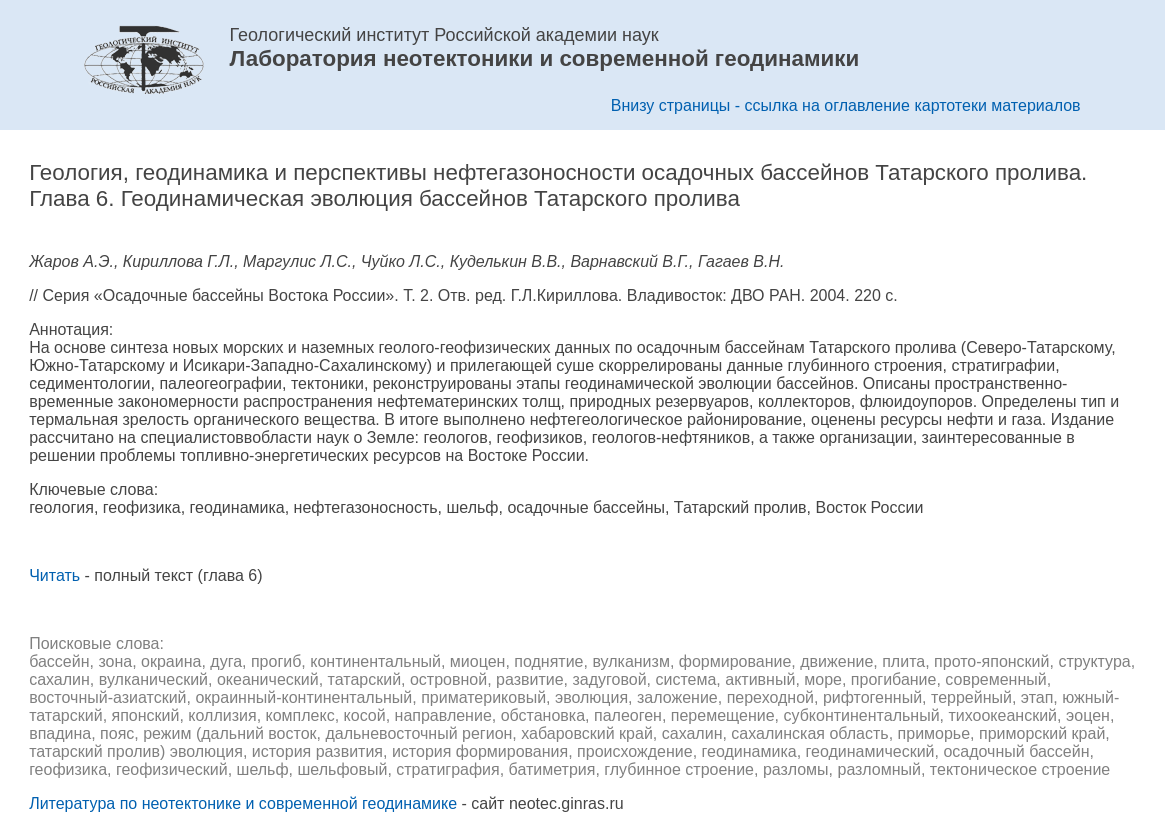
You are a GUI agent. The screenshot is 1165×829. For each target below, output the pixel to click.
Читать (54, 575)
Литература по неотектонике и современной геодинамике (243, 803)
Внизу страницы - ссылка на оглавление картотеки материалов (846, 105)
